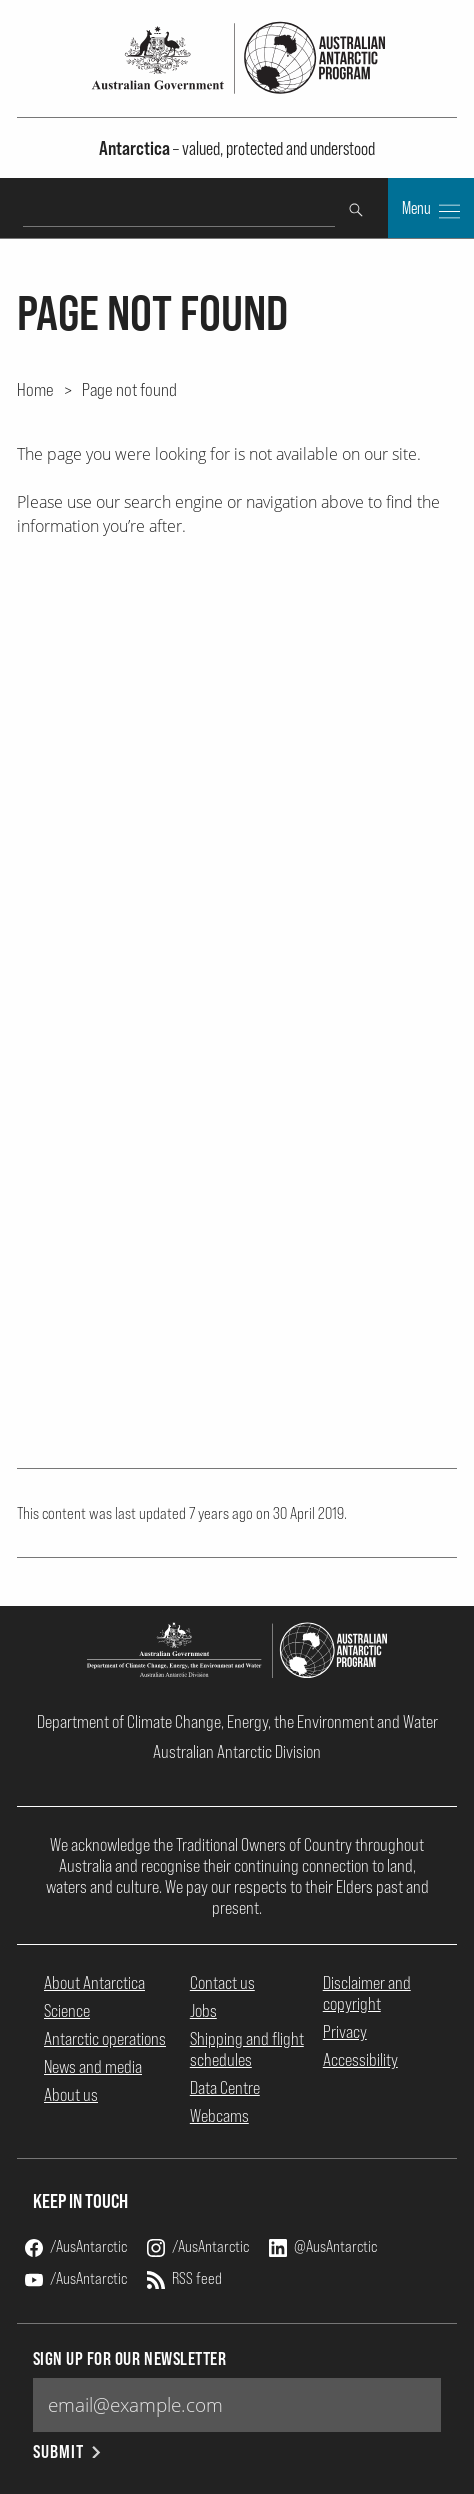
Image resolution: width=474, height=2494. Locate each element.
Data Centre (225, 2087)
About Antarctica (94, 1982)
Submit (68, 2451)
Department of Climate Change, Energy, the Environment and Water (237, 1721)
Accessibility (360, 2059)
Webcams (219, 2115)
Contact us (222, 1982)
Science (67, 2010)
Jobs (203, 2010)
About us (71, 2094)
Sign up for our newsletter (130, 2358)
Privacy (345, 2031)
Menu (431, 210)
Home (35, 389)
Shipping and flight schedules (247, 2049)
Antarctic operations (105, 2038)
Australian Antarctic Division (237, 1751)
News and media (93, 2066)
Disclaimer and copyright (367, 1993)
